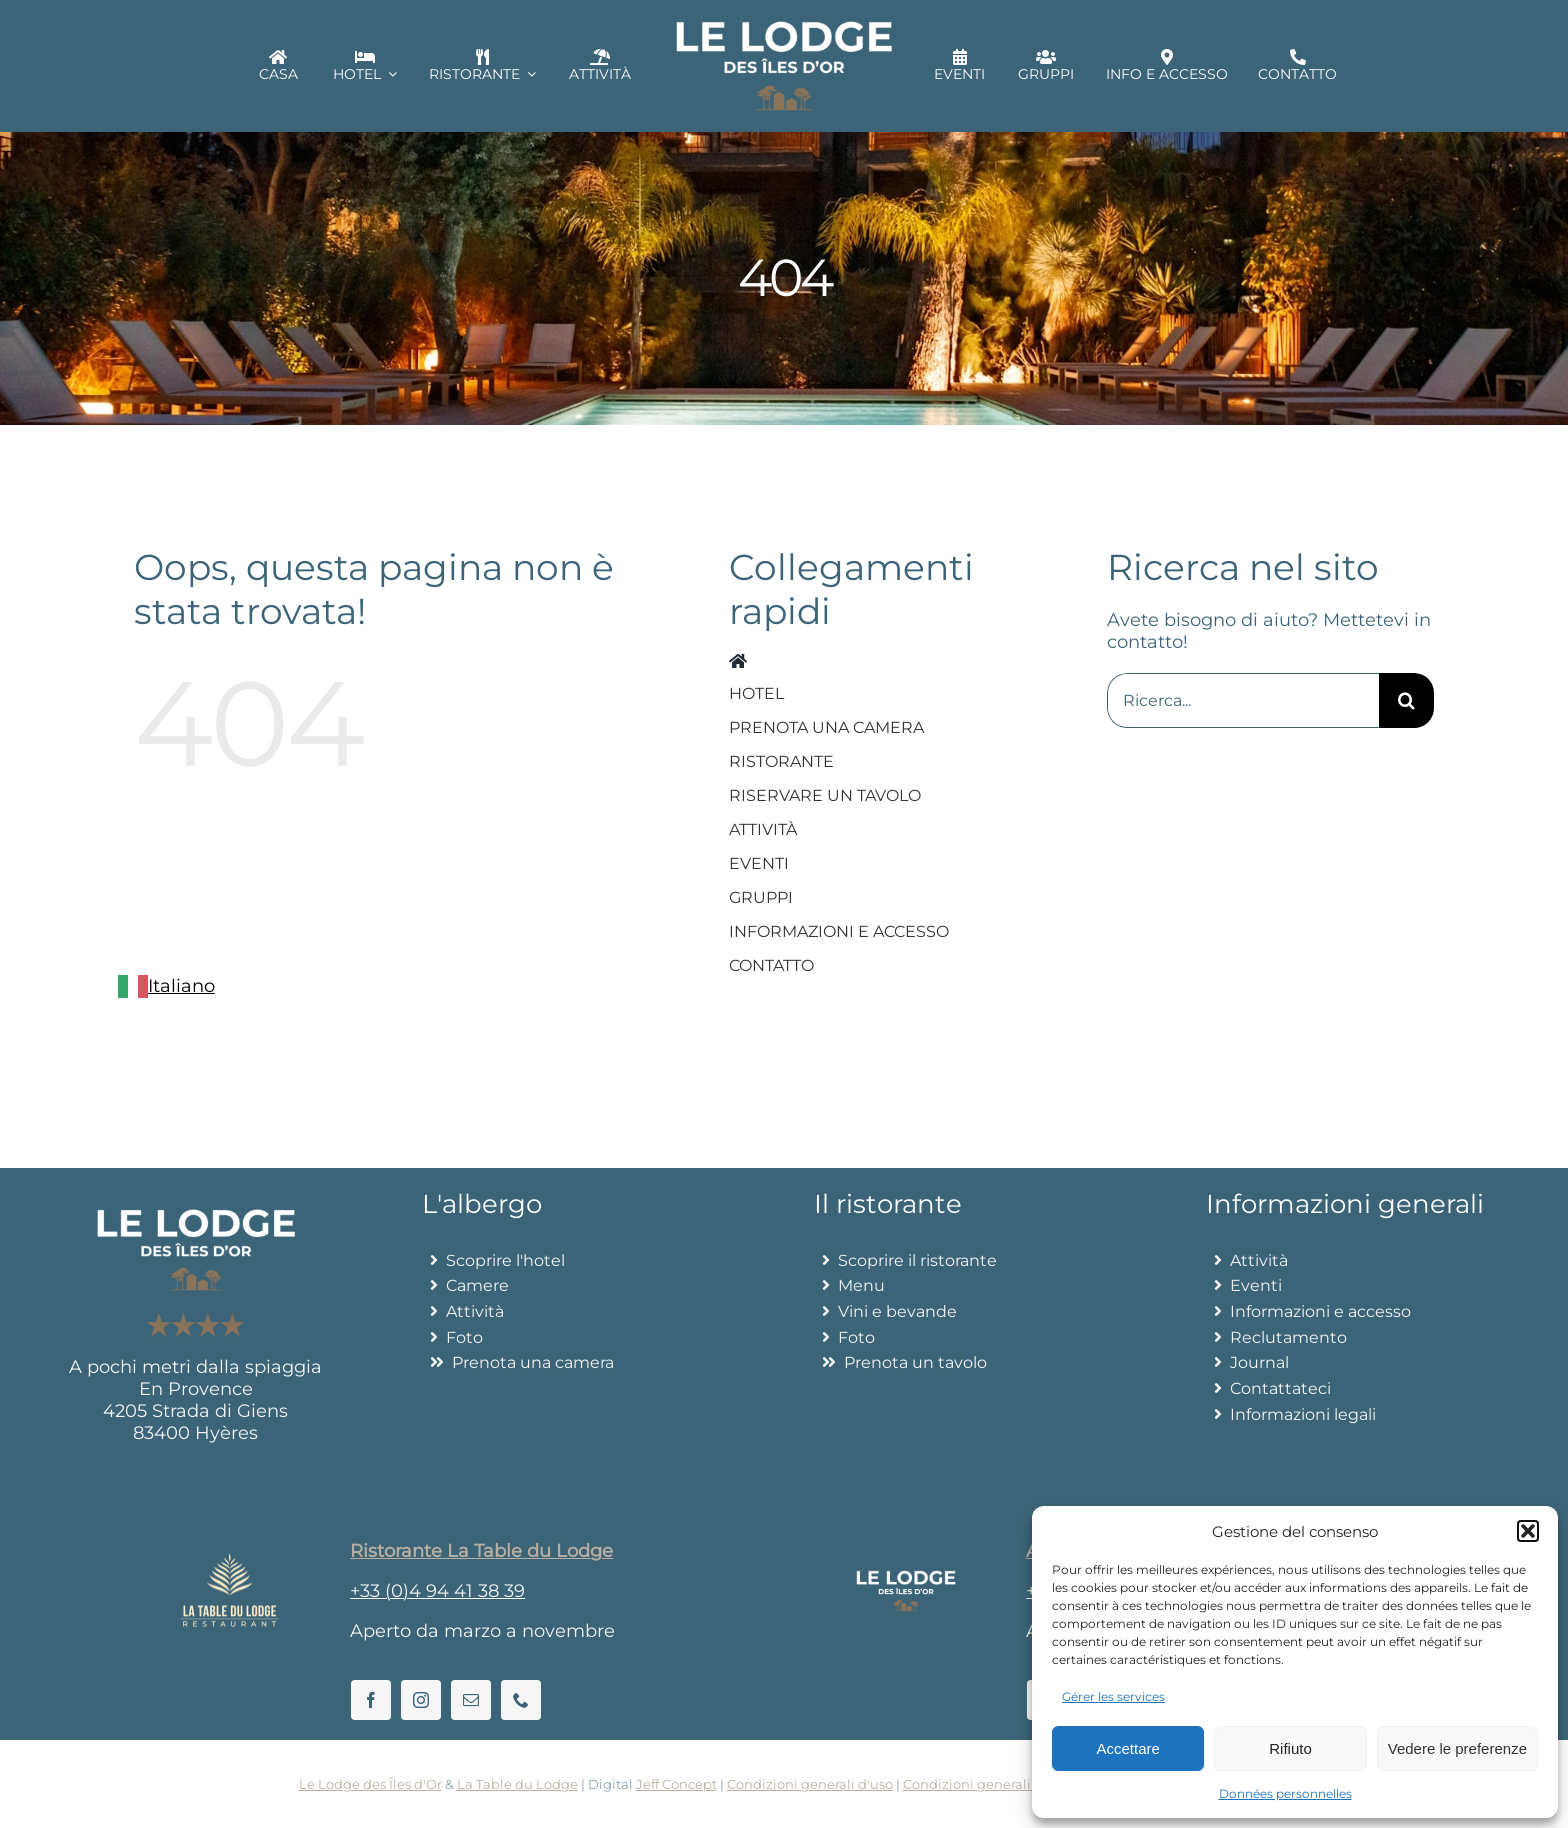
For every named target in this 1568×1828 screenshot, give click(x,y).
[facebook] (371, 1700)
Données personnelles (1285, 1793)
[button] (1528, 1531)
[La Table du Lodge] (230, 1562)
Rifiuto (1290, 1748)
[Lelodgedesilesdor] (906, 1579)
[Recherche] (1406, 700)
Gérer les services (1113, 1696)
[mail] (471, 1700)
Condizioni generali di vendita (1001, 1784)
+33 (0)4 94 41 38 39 (437, 1591)
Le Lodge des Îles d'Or (370, 1784)
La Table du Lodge (517, 1784)
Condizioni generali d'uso (810, 1784)
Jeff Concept (676, 1784)
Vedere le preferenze (1457, 1748)
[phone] (521, 1700)
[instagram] (421, 1700)
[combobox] (166, 986)
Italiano (166, 986)
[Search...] (1243, 700)
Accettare (1127, 1748)
